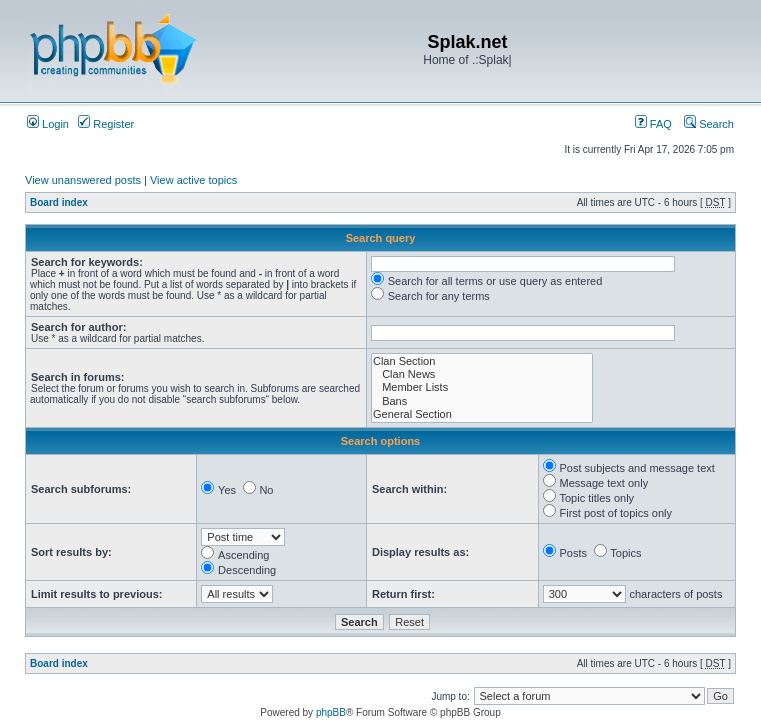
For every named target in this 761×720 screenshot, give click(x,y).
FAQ (653, 124)
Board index (59, 202)
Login (48, 124)
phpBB (331, 712)
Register (106, 124)
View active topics (193, 180)
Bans (482, 401)
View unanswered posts (83, 180)
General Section (482, 414)
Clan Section (482, 361)
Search (709, 124)
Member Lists (482, 387)
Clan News (482, 374)
